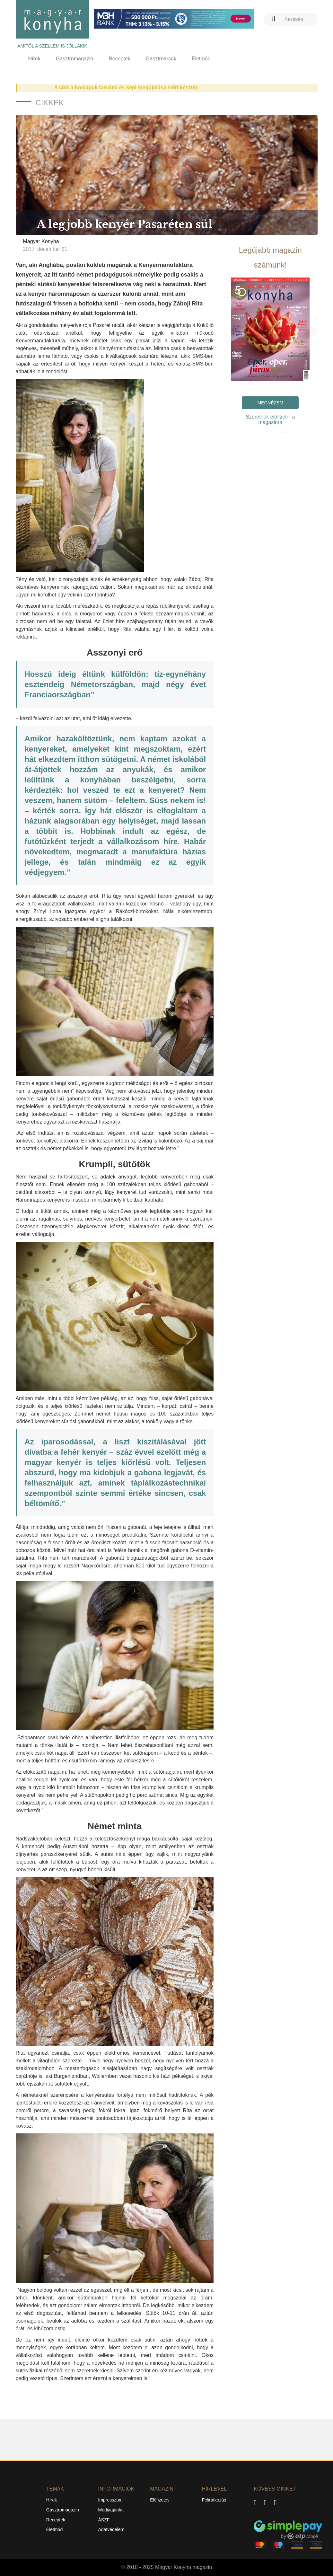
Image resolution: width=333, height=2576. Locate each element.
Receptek (119, 58)
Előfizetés (160, 2499)
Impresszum (110, 2499)
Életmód (201, 58)
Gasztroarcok (161, 58)
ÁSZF (104, 2519)
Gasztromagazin (74, 58)
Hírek (34, 58)
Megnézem (270, 402)
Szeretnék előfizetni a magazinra (270, 419)
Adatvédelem (111, 2529)
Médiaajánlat (110, 2509)
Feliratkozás (214, 2499)
